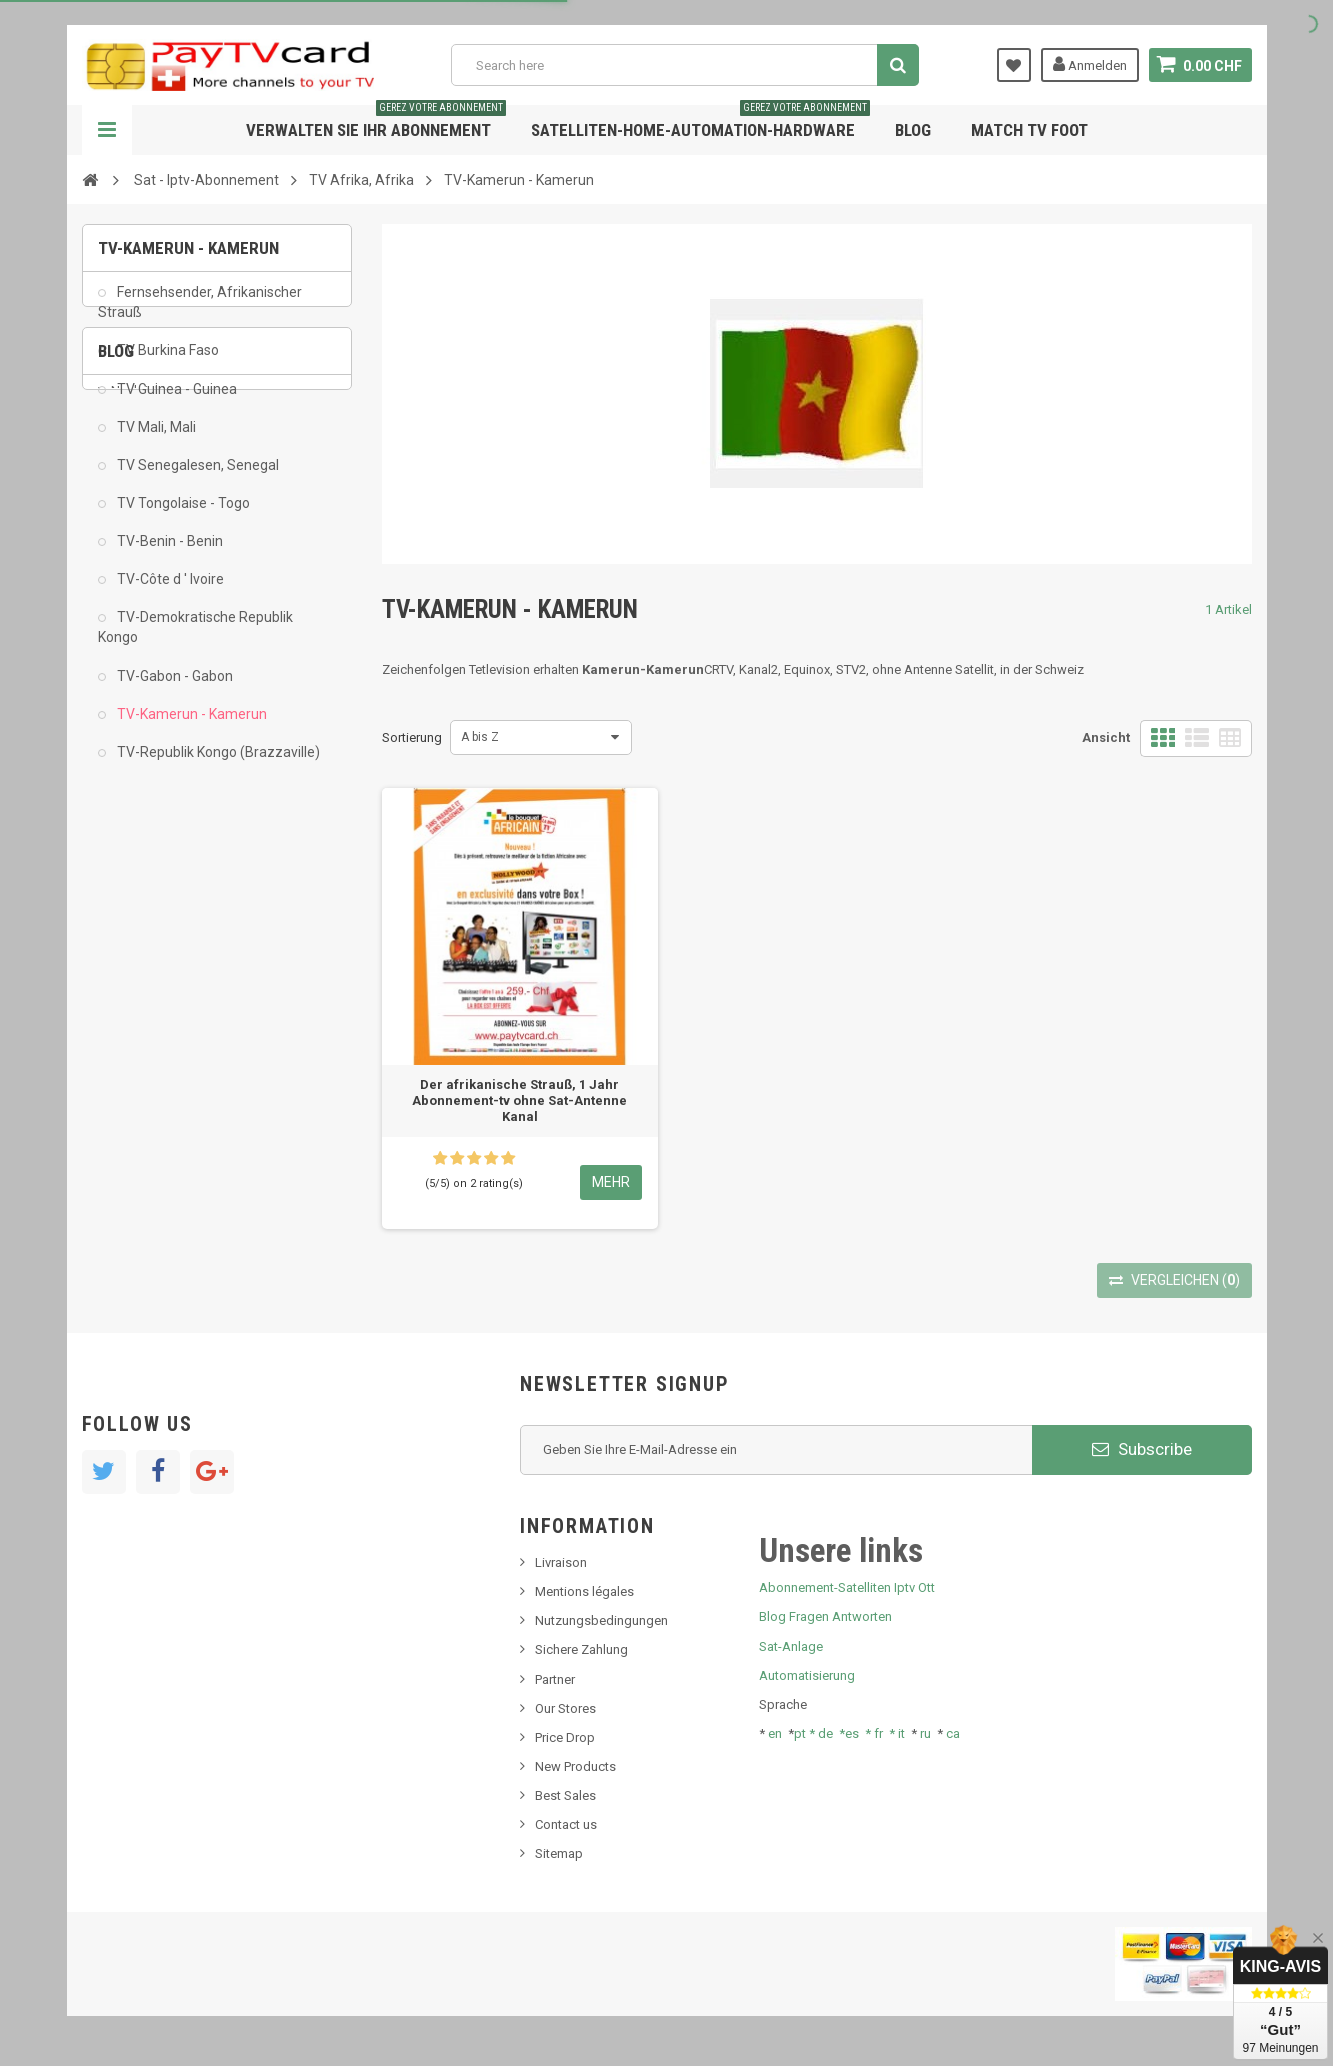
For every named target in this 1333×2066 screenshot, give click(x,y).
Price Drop (565, 1737)
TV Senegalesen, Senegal (196, 479)
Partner (555, 1679)
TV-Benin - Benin (168, 555)
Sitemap (559, 1853)
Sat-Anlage (791, 1646)
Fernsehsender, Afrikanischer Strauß (200, 316)
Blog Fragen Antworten (825, 1616)
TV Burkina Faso (166, 364)
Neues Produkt (153, 928)
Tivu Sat (133, 1019)
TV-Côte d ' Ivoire (169, 593)
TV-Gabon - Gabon (173, 690)
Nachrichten (145, 898)
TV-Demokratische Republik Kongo (195, 641)
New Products (575, 1766)
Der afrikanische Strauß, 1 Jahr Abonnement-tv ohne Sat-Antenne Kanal (519, 1100)
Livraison (561, 1562)
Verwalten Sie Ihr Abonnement (376, 122)
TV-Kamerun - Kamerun (190, 728)
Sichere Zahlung (581, 1649)
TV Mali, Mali (155, 441)
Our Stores (565, 1708)
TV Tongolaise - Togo (182, 517)
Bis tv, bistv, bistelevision (182, 989)
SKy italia (137, 958)
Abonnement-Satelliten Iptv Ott (847, 1587)
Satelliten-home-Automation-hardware (700, 122)
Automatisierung (807, 1675)
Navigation (107, 130)
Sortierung (412, 737)
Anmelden (1090, 64)
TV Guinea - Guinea (175, 403)
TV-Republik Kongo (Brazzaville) (217, 766)
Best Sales (565, 1795)
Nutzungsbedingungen (601, 1620)
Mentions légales (584, 1591)
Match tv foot (1029, 130)
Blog (913, 130)
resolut (131, 1049)
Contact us (566, 1824)
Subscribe (1142, 1449)
